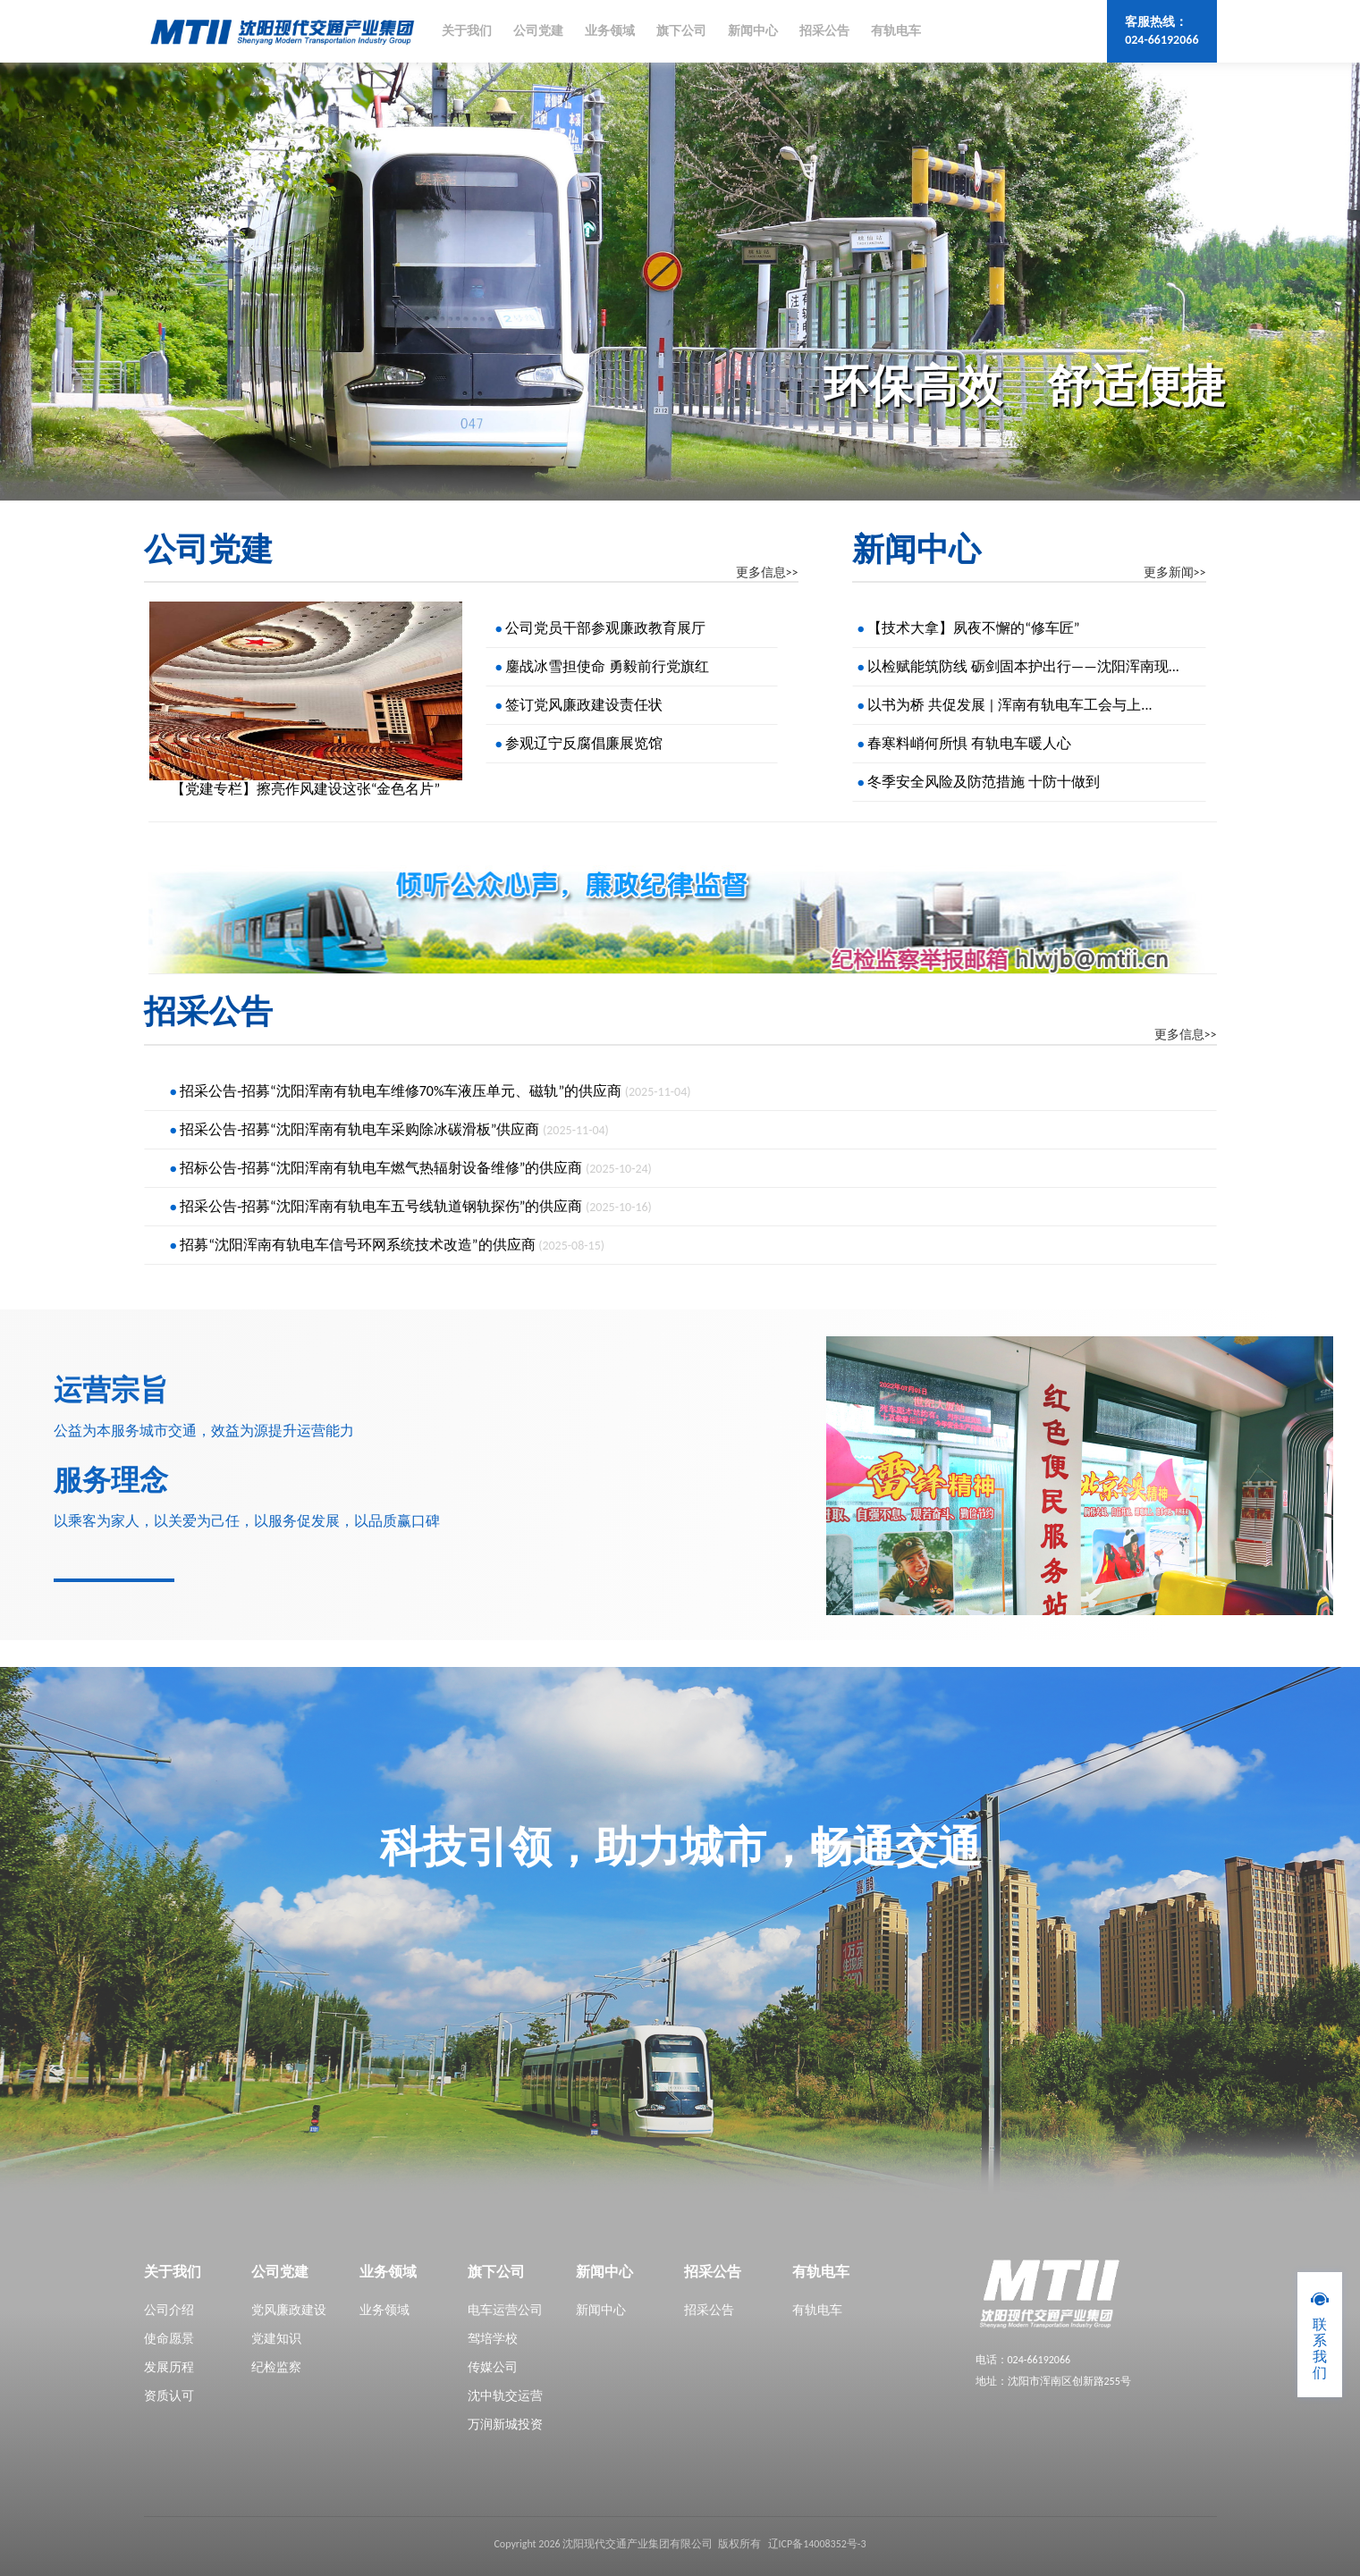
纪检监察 (276, 2367)
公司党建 (538, 30)
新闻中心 (753, 30)
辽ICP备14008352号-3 (817, 2544)
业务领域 (610, 30)
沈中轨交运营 (505, 2395)
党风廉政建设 (288, 2310)
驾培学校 (493, 2338)
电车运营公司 (505, 2310)
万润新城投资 (505, 2424)
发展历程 (169, 2367)
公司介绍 (169, 2310)
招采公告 (824, 30)
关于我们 (467, 30)
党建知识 (276, 2338)
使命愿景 (169, 2338)
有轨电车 (896, 30)
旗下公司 (681, 30)
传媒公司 (493, 2367)
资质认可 (169, 2395)
